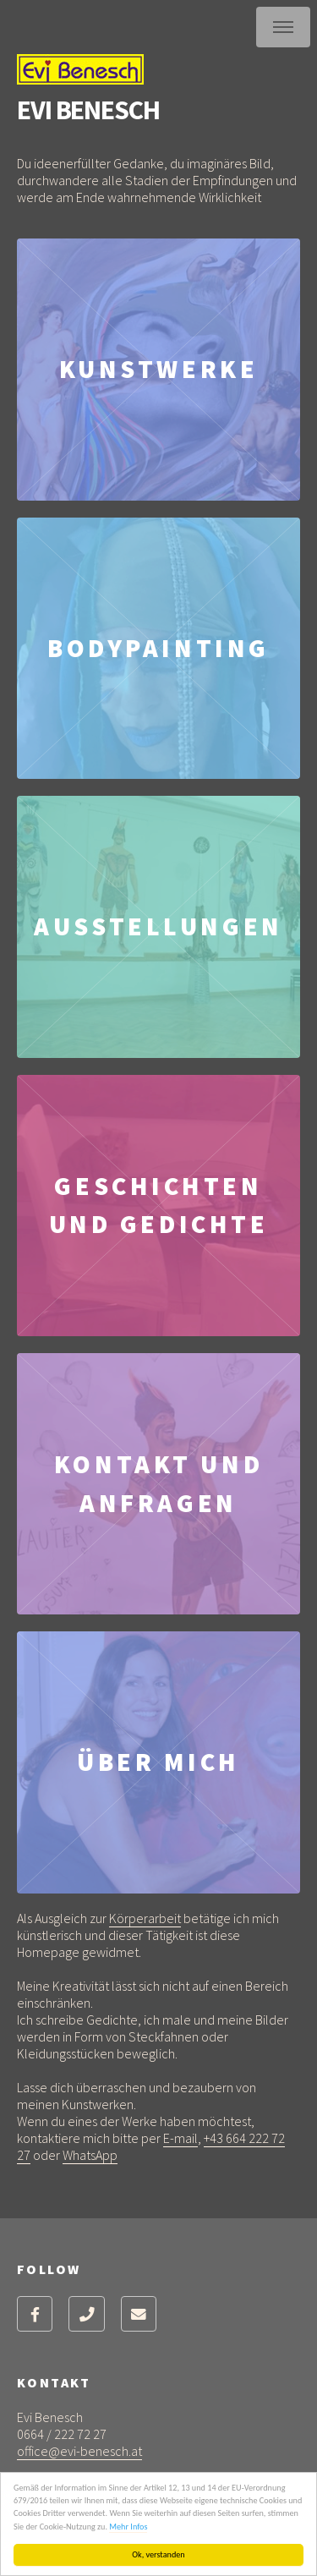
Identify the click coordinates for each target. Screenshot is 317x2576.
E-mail (180, 2137)
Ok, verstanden (159, 2554)
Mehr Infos (129, 2526)
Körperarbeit (145, 1918)
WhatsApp (90, 2154)
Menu (283, 27)
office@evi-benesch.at (79, 2450)
